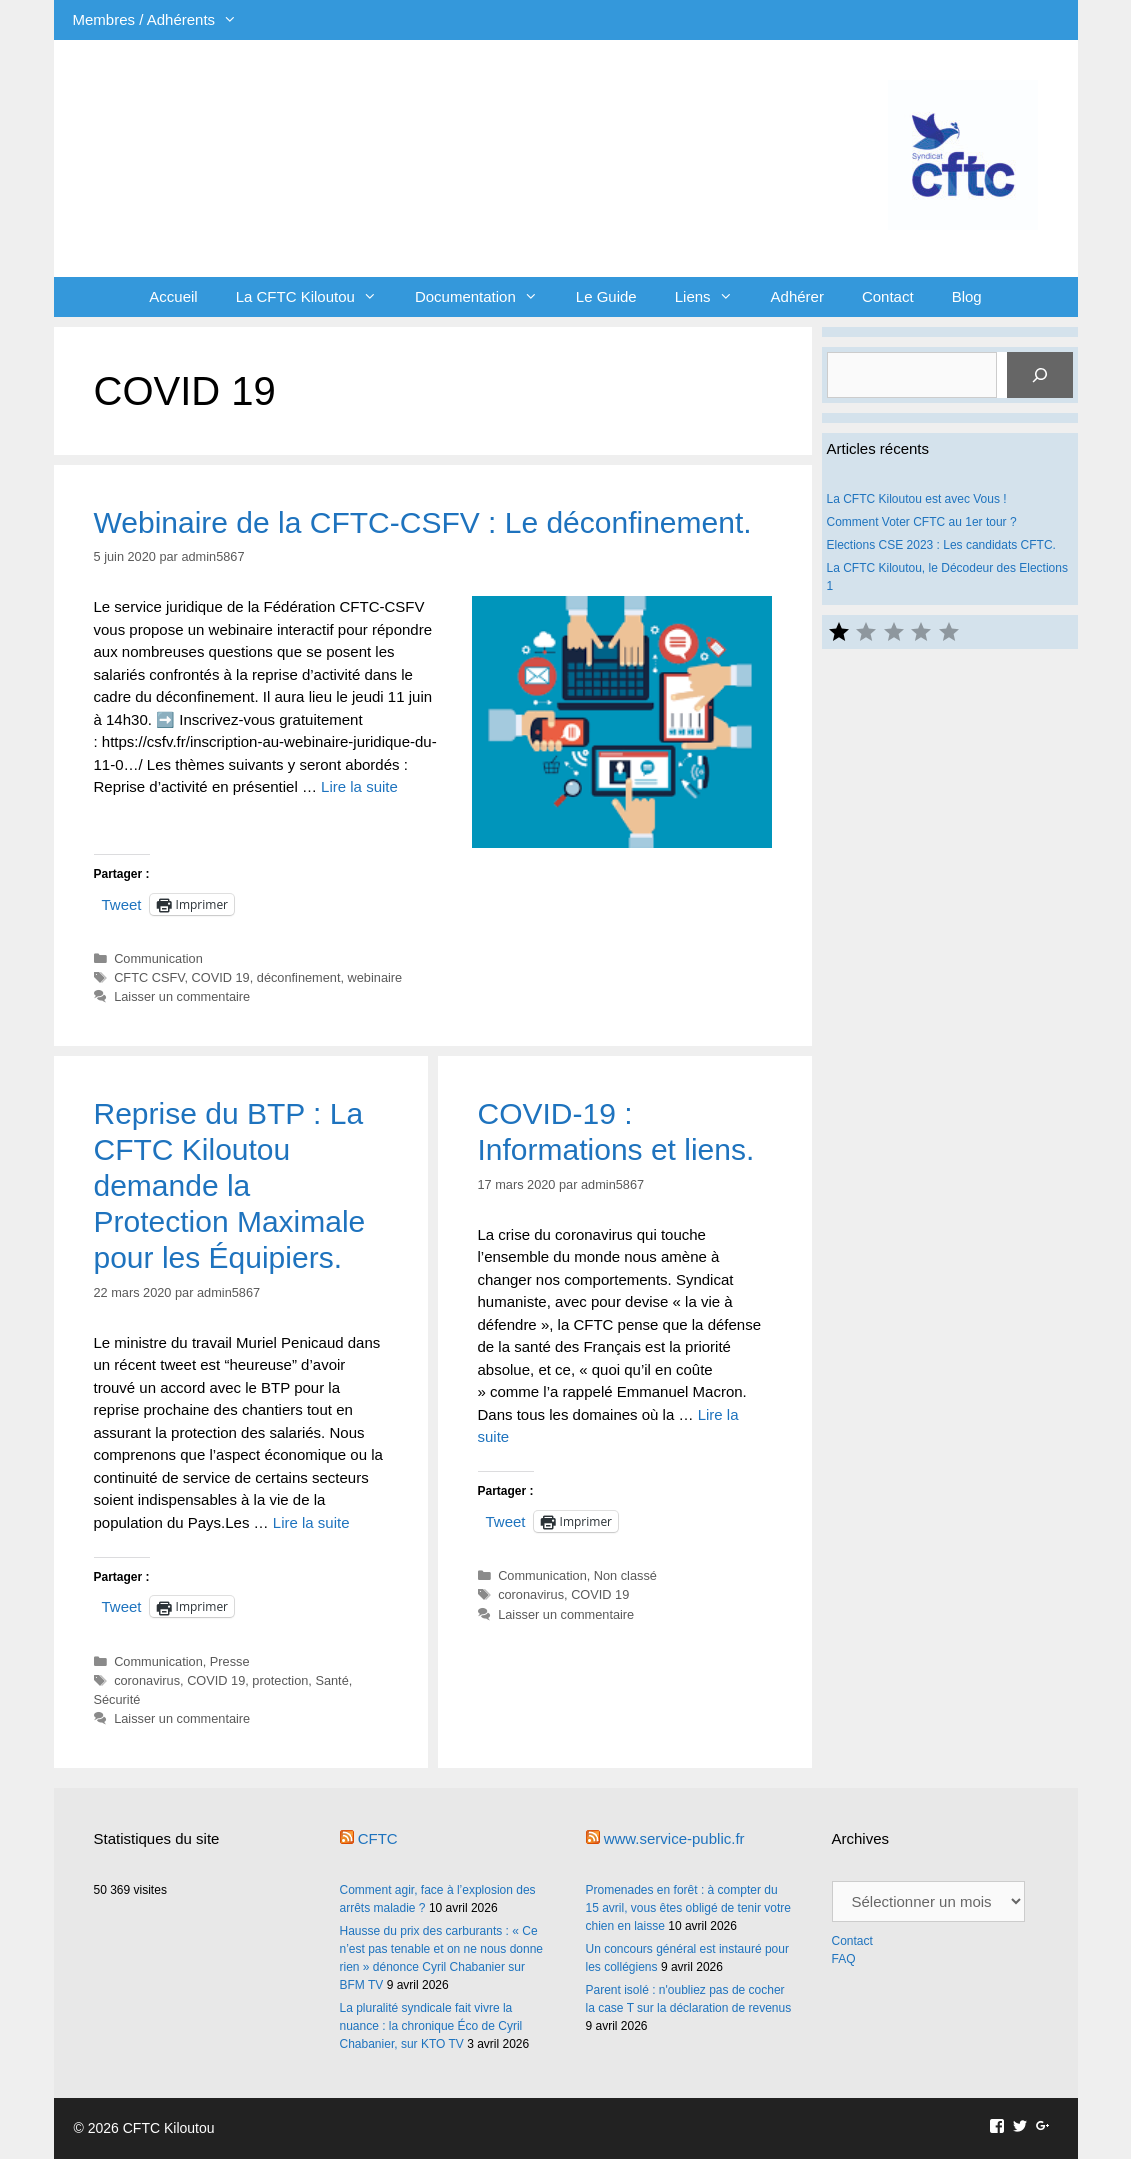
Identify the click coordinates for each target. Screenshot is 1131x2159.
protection (280, 1680)
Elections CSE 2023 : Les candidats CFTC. (941, 545)
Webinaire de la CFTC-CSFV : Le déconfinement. (423, 522)
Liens (713, 297)
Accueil (173, 296)
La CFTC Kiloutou (316, 297)
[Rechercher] (1040, 375)
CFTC (378, 1838)
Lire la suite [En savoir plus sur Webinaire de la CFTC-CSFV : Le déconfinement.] (359, 786)
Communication (158, 958)
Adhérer (797, 296)
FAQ (844, 1959)
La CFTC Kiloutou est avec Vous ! (917, 499)
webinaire (375, 977)
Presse (230, 1661)
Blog (967, 296)
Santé (331, 1680)
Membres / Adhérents (165, 20)
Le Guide (606, 296)
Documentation (486, 297)
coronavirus (147, 1680)
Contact (888, 296)
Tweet (122, 904)
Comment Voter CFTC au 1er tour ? (922, 522)
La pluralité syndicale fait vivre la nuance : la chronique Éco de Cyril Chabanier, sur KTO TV (431, 2026)
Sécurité (117, 1699)
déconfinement (299, 977)
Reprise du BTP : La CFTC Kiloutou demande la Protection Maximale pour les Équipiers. (230, 1185)
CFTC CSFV (149, 977)
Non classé (625, 1575)
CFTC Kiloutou (339, 122)
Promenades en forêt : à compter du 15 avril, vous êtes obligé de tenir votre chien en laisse (688, 1908)
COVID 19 (221, 977)
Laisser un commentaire (182, 996)
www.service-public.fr (674, 1838)
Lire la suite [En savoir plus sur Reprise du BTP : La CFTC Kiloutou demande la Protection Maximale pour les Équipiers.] (311, 1522)
